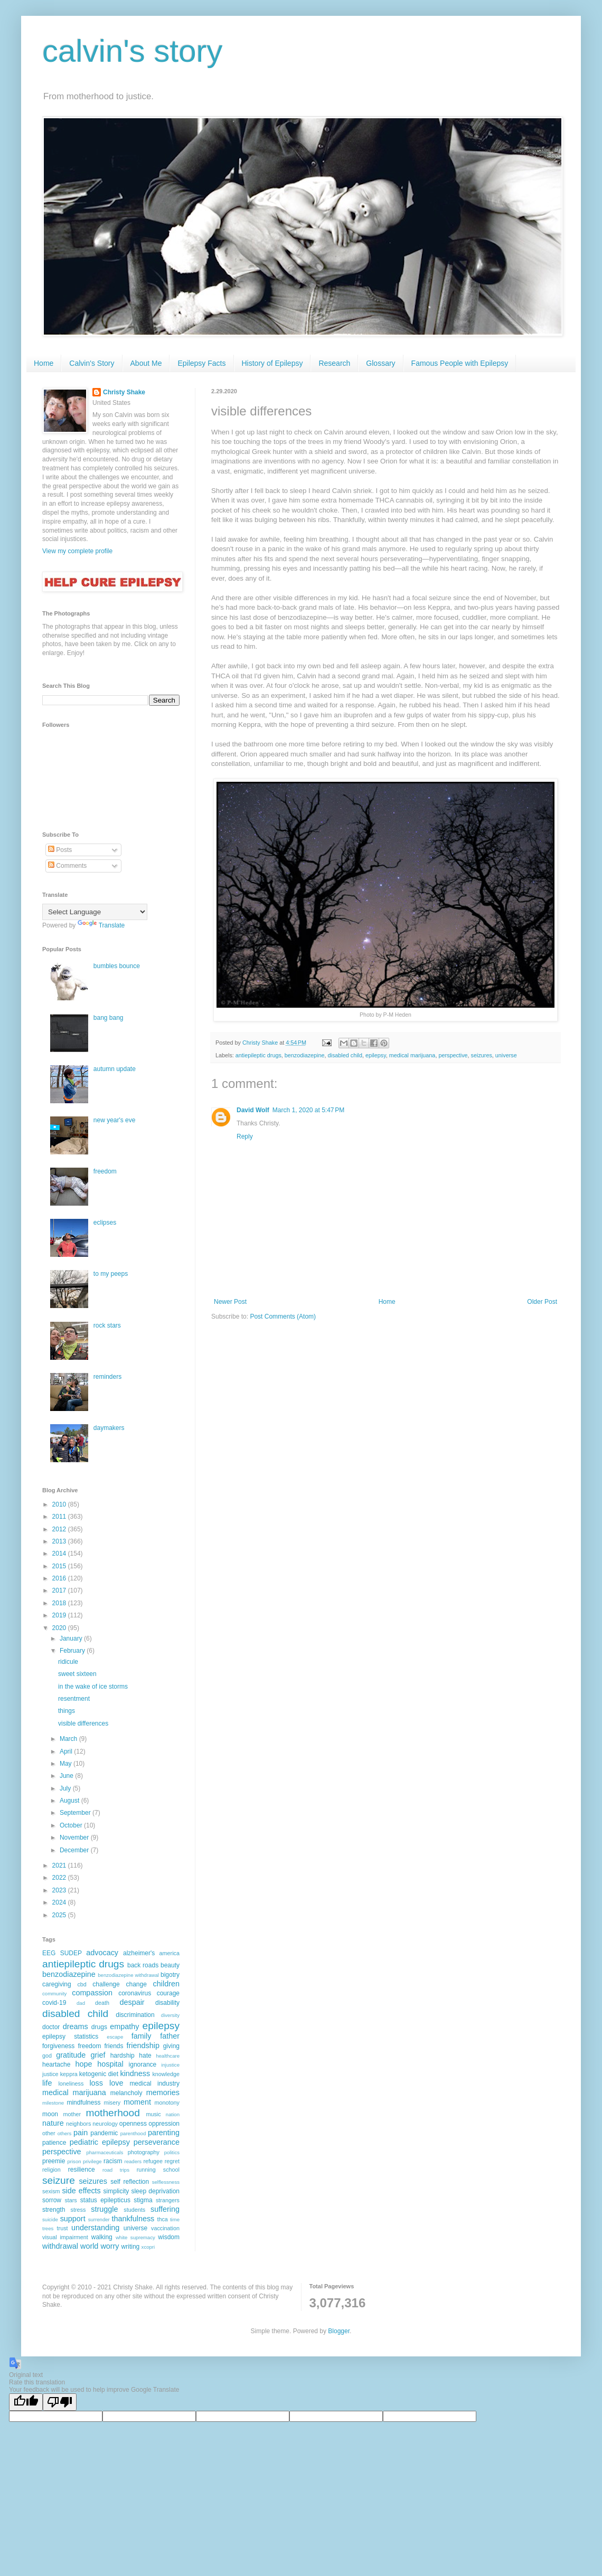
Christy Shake (124, 392)
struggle (104, 2209)
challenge (105, 1984)
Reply (245, 1136)
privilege (92, 2161)
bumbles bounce (116, 966)
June (67, 1775)
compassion (92, 1992)
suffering (165, 2209)
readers (133, 2161)
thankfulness (133, 2218)
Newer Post (230, 1301)
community (54, 1993)
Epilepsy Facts (201, 363)
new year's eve (114, 1120)
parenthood (133, 2133)
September (76, 1812)
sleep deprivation (155, 2191)
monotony (167, 2102)
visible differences (83, 1723)
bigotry (170, 1974)
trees (47, 2228)
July (66, 1788)
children (166, 1984)
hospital (110, 2064)
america (169, 1953)
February (73, 1650)
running (146, 2169)
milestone (53, 2103)
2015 (60, 1566)
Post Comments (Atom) (283, 1316)
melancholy (126, 2093)
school (171, 2169)
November (75, 1837)
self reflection (129, 2181)
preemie (53, 2161)
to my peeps (110, 1273)
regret (172, 2161)
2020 (60, 1628)
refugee (153, 2161)
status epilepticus (105, 2200)
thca (162, 2219)
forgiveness (58, 2046)
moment (137, 2102)
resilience (81, 2169)
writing (130, 2246)
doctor (51, 2027)
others (65, 2133)
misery (112, 2102)
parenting (164, 2132)
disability (167, 2002)
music (153, 2114)
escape (115, 2037)
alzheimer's (139, 1953)
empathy (124, 2026)
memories (163, 2092)
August (70, 1800)
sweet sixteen (77, 1674)
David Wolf (253, 1110)
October (72, 1825)
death (102, 2003)
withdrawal (60, 2246)
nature (53, 2123)
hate (145, 2055)
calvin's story (132, 51)
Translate (101, 925)
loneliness (70, 2083)
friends (113, 2046)
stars (70, 2200)
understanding (95, 2227)
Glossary (380, 363)
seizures (481, 1055)
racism (113, 2161)
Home (43, 363)
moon (50, 2114)
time (175, 2219)
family (141, 2036)
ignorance (143, 2064)
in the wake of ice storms (93, 1686)
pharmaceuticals (104, 2152)
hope (83, 2064)
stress (78, 2209)
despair (131, 2002)
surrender (99, 2219)
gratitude (71, 2055)
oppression (164, 2123)
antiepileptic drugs (258, 1055)
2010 (60, 1504)
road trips (115, 2170)
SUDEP (71, 1953)
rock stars (107, 1325)
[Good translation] (26, 2402)
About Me (146, 363)
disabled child (345, 1055)
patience (54, 2142)
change (136, 1984)
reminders (107, 1376)
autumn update (114, 1069)
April (67, 1751)
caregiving (56, 1984)
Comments (67, 865)
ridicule (68, 1661)
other (48, 2133)
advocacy (102, 1952)
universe (506, 1055)
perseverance (157, 2142)
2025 (60, 1915)
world (89, 2246)
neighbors (78, 2123)
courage (168, 1993)
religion (51, 2169)
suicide (50, 2219)
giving (171, 2046)
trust (62, 2228)
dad (81, 2003)
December (75, 1850)
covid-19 (54, 2002)
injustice (170, 2065)
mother (72, 2114)
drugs (99, 2027)
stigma (143, 2200)
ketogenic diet (98, 2074)
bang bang (108, 1017)
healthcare (168, 2056)
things (66, 1711)
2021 (60, 1865)
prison (74, 2161)
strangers (168, 2200)
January (72, 1638)
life (47, 2083)
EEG (48, 1953)
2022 (60, 1877)
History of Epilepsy (272, 363)
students (134, 2209)
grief (97, 2055)
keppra (69, 2074)
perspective (452, 1055)
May (66, 1763)
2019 (60, 1615)
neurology (104, 2123)
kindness (135, 2073)
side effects (81, 2190)
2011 (60, 1516)
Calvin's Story (91, 363)
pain (80, 2132)
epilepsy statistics (70, 2036)
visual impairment (65, 2237)
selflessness (166, 2182)
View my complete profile (77, 551)
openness (133, 2123)
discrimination (135, 2015)
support (73, 2218)
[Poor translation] (60, 2402)
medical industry (154, 2083)
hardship (122, 2055)
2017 (60, 1590)
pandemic (104, 2133)
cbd (81, 1984)
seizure (58, 2180)
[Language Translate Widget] (94, 912)
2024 (60, 1902)
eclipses (104, 1222)
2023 (60, 1890)
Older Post (542, 1301)
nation (173, 2114)
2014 (60, 1553)
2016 (60, 1578)
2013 (60, 1541)
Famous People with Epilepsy (460, 363)
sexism (51, 2191)
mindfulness (83, 2102)
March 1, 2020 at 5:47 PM (308, 1110)
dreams (75, 2026)
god (47, 2055)
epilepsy (375, 1055)
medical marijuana (412, 1055)
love (116, 2083)
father (170, 2036)
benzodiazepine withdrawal (128, 1975)
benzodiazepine (305, 1055)
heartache (56, 2064)
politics (172, 2152)
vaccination (165, 2228)
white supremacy (135, 2237)
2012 (60, 1529)
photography (143, 2152)
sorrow (51, 2200)
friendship (143, 2045)
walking (101, 2237)
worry (109, 2246)
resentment (74, 1698)
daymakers (109, 1428)
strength (53, 2209)
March (69, 1738)
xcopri (148, 2247)
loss (96, 2083)
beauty (170, 1965)
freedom (105, 1171)
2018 (60, 1603)
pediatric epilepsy (100, 2142)
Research (334, 363)
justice (50, 2074)
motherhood (112, 2112)
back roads (142, 1965)
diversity (170, 2015)
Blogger (339, 2331)
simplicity (116, 2191)
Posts (60, 850)
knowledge (166, 2074)
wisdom (169, 2237)
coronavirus (134, 1993)
